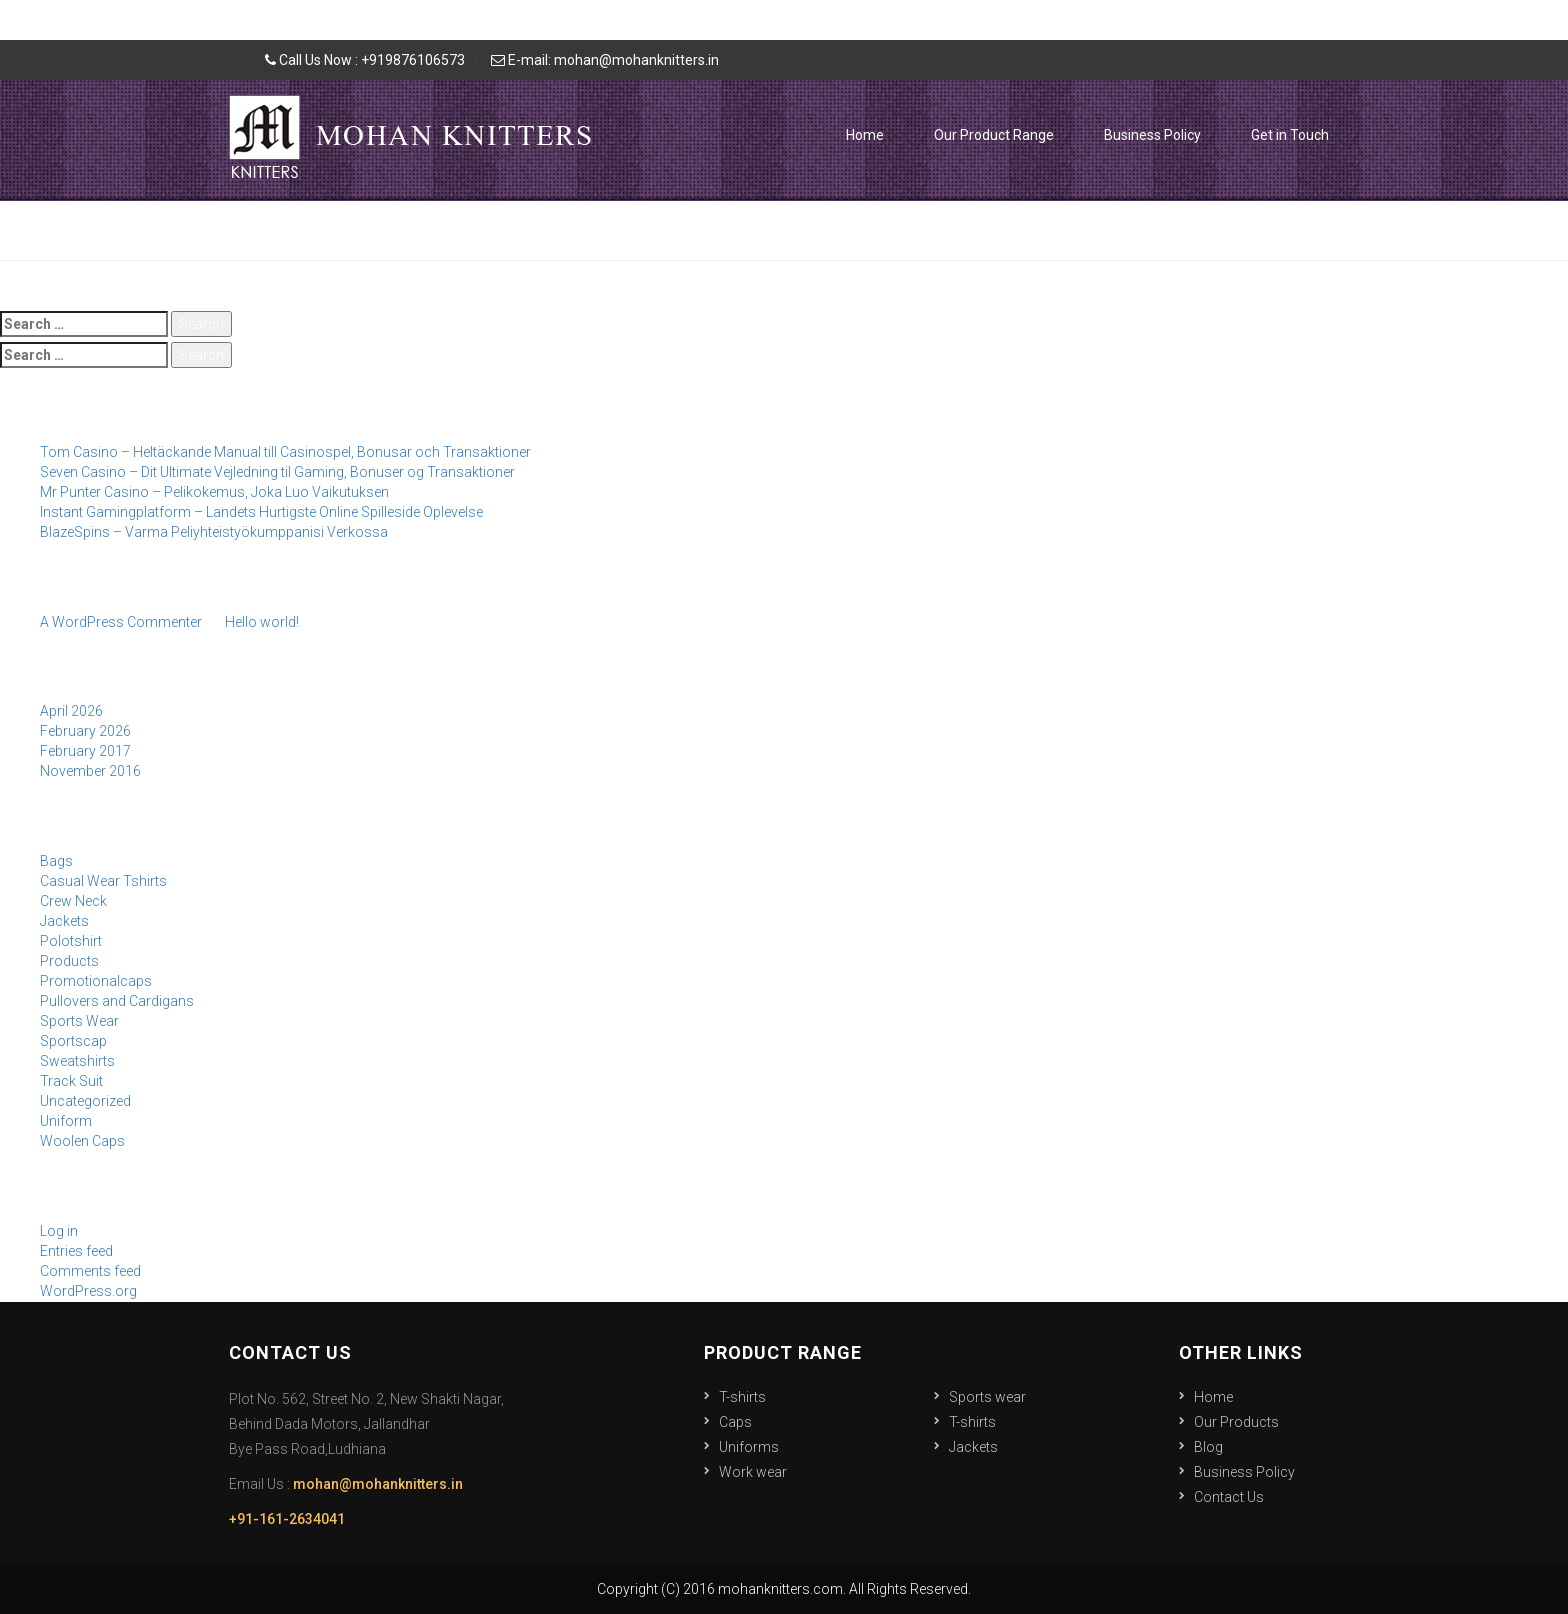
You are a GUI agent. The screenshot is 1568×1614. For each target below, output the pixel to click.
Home (865, 135)
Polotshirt (71, 941)
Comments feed (90, 1271)
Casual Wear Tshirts (103, 881)
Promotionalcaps (96, 981)
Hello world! (262, 622)
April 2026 (71, 711)
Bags (56, 861)
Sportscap (73, 1041)
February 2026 (85, 731)
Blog (1208, 1447)
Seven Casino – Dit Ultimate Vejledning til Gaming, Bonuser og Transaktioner (277, 472)
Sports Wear (79, 1021)
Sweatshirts (77, 1061)
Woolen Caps (82, 1141)
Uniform (66, 1121)
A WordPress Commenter (121, 622)
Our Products (1236, 1422)
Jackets (64, 921)
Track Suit (71, 1081)
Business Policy (1152, 135)
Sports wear (987, 1397)
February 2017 (85, 751)
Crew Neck (73, 901)
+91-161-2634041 (287, 1519)
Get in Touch (1290, 135)
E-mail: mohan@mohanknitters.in (605, 60)
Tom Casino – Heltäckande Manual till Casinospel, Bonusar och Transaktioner (285, 452)
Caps (735, 1422)
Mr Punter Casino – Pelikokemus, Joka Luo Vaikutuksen (214, 492)
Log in (59, 1231)
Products (69, 961)
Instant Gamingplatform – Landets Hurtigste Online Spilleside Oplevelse (261, 512)
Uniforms (749, 1447)
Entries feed (76, 1251)
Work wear (753, 1472)
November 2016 (90, 771)
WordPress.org (88, 1291)
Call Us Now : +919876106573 (365, 60)
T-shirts (742, 1397)
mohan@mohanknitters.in (378, 1484)
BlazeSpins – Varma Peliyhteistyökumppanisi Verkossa (214, 532)
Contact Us (1229, 1497)
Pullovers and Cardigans (117, 1001)
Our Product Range (994, 135)
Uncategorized (85, 1101)
